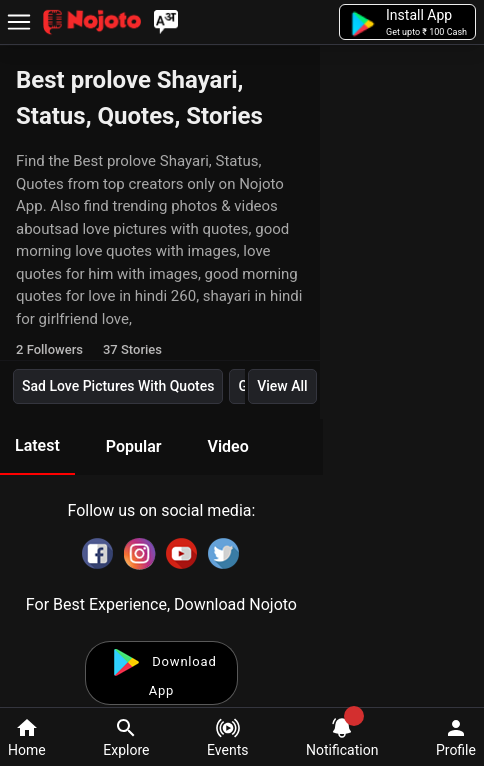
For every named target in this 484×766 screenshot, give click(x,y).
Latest (37, 445)
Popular (134, 446)
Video (227, 446)
